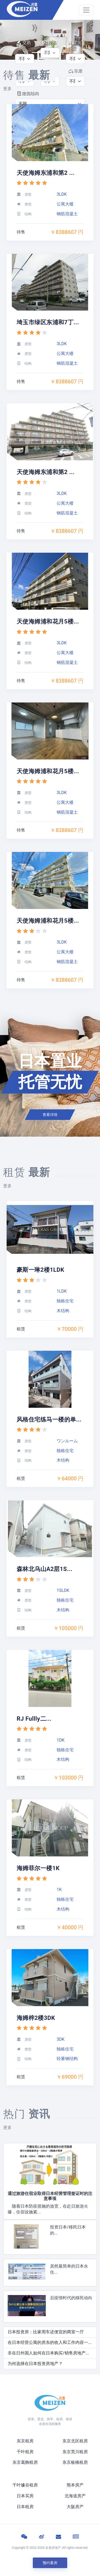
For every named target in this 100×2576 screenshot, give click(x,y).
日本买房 (25, 2495)
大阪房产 (75, 2506)
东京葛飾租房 (25, 2462)
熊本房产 (75, 2485)
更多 (7, 88)
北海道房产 (75, 2495)
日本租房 (25, 2506)
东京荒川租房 (75, 2451)
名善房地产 (53, 2548)
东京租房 (25, 2440)
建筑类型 (74, 45)
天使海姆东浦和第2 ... (46, 173)
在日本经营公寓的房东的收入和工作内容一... (50, 2342)
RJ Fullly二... (34, 1718)
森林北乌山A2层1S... (44, 1569)
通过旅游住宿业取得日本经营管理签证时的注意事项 (50, 2196)
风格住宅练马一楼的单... (49, 1419)
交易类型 (24, 45)
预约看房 (50, 2563)
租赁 (21, 1328)
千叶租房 (25, 2451)
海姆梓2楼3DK (36, 2018)
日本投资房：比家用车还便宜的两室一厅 (46, 2331)
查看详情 (50, 1115)
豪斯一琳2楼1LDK (40, 1269)
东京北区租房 (75, 2440)
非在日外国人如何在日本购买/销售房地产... (48, 2353)
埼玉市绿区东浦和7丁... (48, 322)
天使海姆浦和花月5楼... (48, 621)
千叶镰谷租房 (25, 2485)
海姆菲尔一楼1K (38, 1868)
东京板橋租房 (75, 2462)
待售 (21, 231)
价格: (50, 42)
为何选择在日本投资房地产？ (35, 2363)
